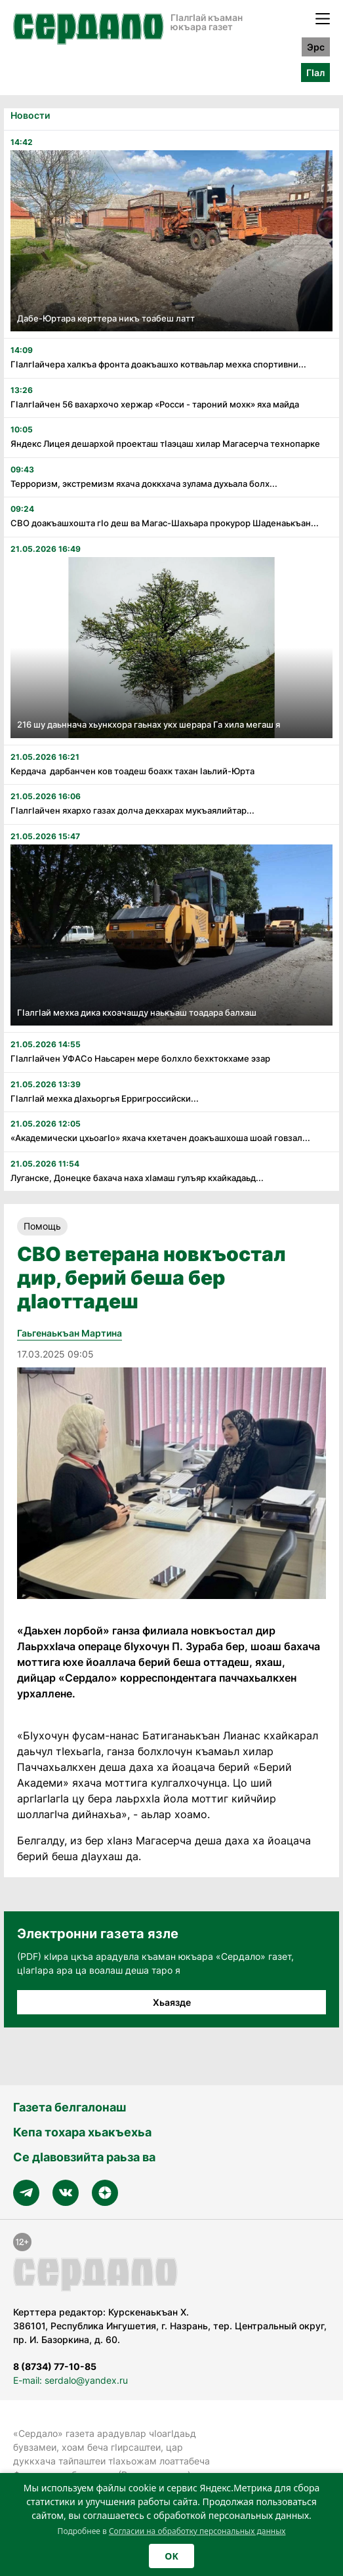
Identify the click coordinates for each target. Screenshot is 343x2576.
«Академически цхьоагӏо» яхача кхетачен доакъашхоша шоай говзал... (160, 1137)
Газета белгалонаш (69, 2107)
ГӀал (315, 72)
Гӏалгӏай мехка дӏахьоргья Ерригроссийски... (104, 1098)
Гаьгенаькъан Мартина (69, 1333)
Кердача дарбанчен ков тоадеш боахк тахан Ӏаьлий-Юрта (132, 771)
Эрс (316, 46)
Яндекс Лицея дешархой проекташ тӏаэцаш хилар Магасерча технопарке (165, 443)
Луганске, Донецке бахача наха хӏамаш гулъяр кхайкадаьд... (137, 1178)
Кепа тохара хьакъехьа (82, 2132)
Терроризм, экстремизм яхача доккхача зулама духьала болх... (143, 483)
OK (171, 2556)
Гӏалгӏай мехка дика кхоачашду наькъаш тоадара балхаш (136, 1012)
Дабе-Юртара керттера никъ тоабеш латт (106, 318)
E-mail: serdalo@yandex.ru (70, 2380)
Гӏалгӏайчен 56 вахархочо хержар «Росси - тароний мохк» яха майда (154, 404)
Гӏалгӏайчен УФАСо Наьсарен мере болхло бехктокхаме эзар (140, 1058)
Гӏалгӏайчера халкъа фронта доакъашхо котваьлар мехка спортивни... (158, 364)
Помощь (42, 1226)
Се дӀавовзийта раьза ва (84, 2157)
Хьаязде (172, 2002)
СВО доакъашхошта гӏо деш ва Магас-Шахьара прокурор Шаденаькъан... (164, 523)
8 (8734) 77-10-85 (54, 2366)
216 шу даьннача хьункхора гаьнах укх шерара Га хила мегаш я (148, 724)
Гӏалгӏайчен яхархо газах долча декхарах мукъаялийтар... (132, 810)
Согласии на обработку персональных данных (197, 2531)
